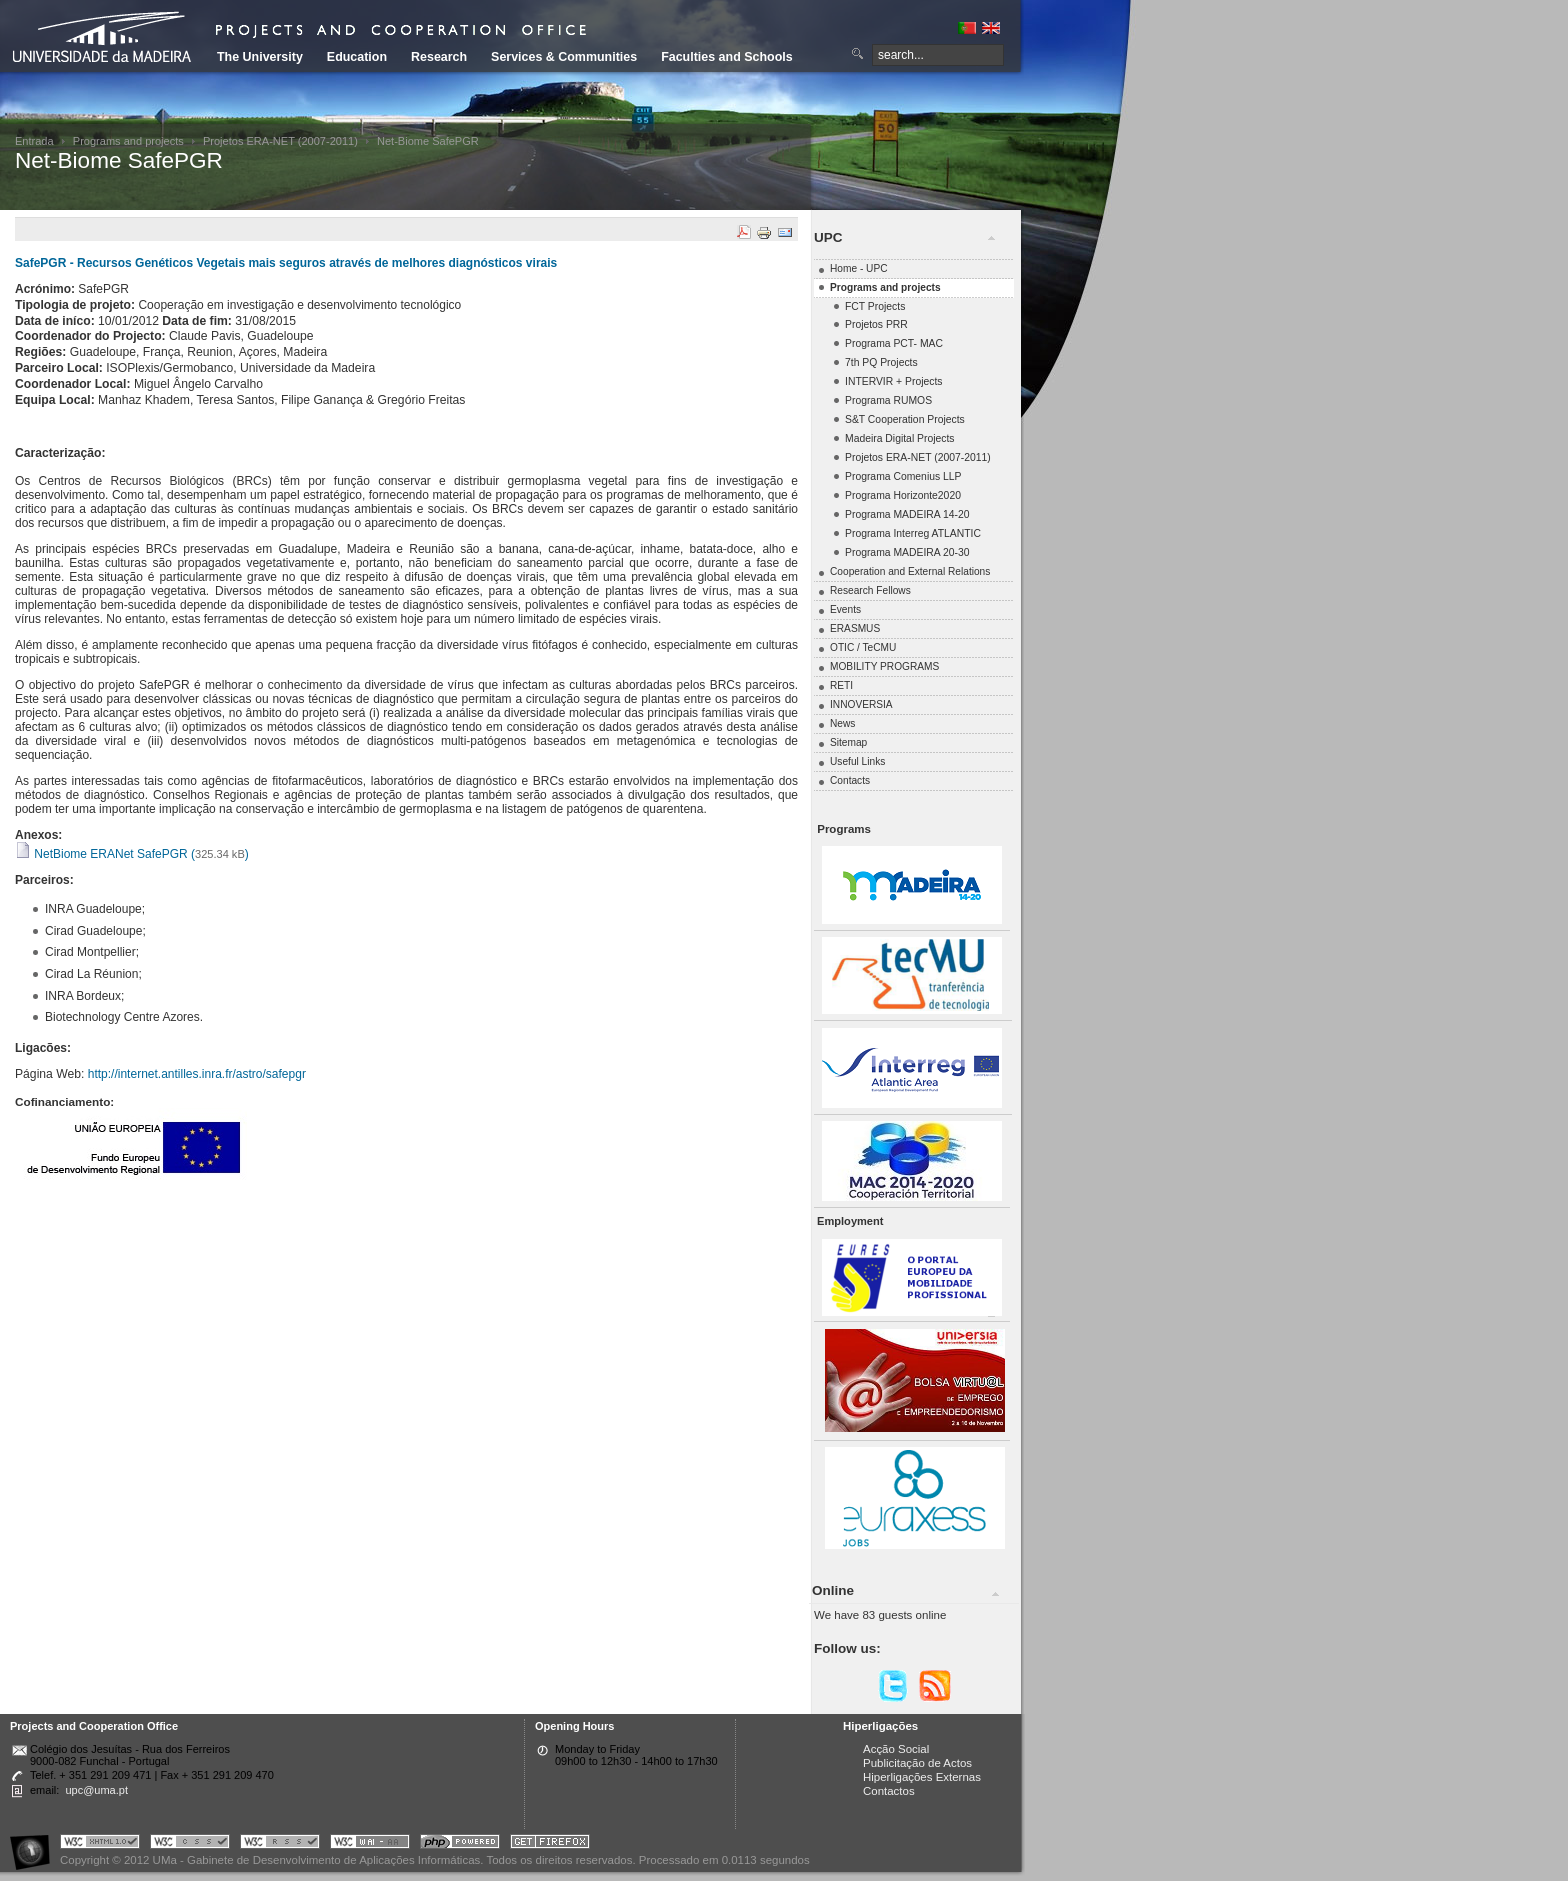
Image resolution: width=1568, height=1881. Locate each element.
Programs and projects (128, 141)
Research (439, 57)
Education (357, 57)
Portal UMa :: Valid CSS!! (190, 1844)
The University (260, 57)
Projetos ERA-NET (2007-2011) (280, 141)
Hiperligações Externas (922, 1777)
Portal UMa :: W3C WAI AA (370, 1844)
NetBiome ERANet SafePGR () (132, 854)
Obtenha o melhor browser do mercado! (550, 1844)
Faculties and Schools (726, 57)
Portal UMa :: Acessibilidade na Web (35, 1844)
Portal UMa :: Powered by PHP (460, 1844)
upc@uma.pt (96, 1790)
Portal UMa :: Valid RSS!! (280, 1844)
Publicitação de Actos (917, 1763)
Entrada (34, 141)
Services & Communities (564, 57)
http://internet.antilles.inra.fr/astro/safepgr (197, 1074)
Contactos (889, 1791)
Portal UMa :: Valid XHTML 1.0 (100, 1844)
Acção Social (896, 1749)
